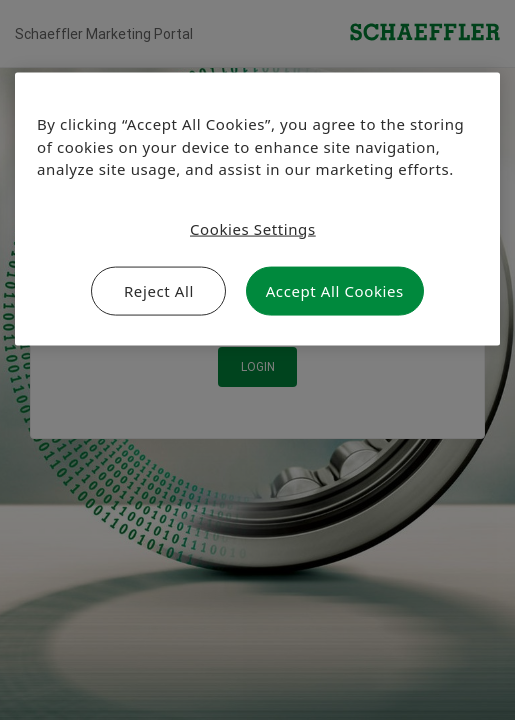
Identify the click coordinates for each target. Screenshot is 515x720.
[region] (257, 209)
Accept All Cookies (335, 291)
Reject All (159, 291)
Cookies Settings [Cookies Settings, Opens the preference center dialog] (253, 228)
